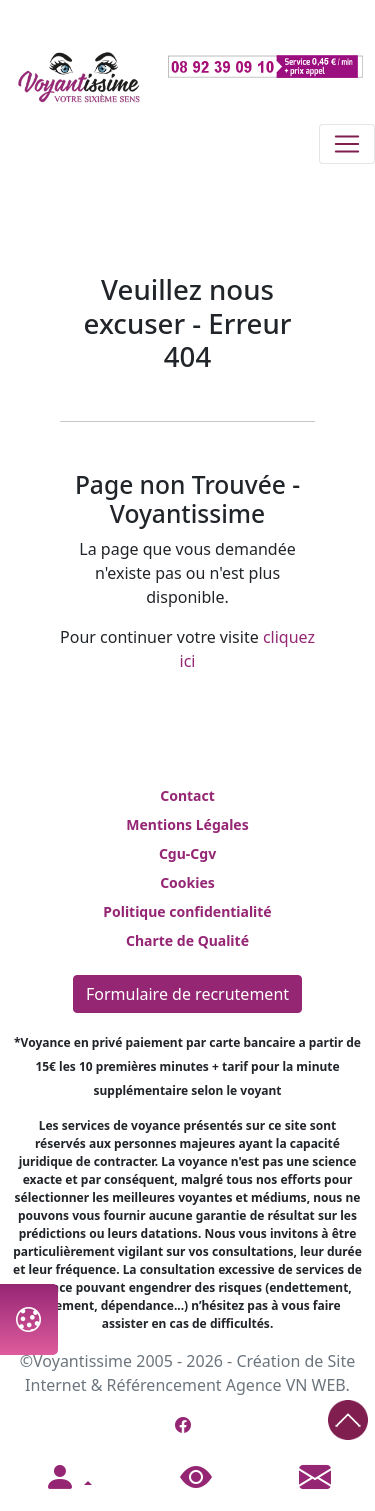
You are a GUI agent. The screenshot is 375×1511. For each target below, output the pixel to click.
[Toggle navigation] (347, 144)
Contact (187, 795)
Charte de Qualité (187, 940)
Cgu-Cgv (187, 853)
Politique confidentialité (187, 911)
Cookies (187, 882)
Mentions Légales (187, 824)
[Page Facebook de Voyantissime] (183, 1425)
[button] (68, 1478)
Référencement (164, 1385)
